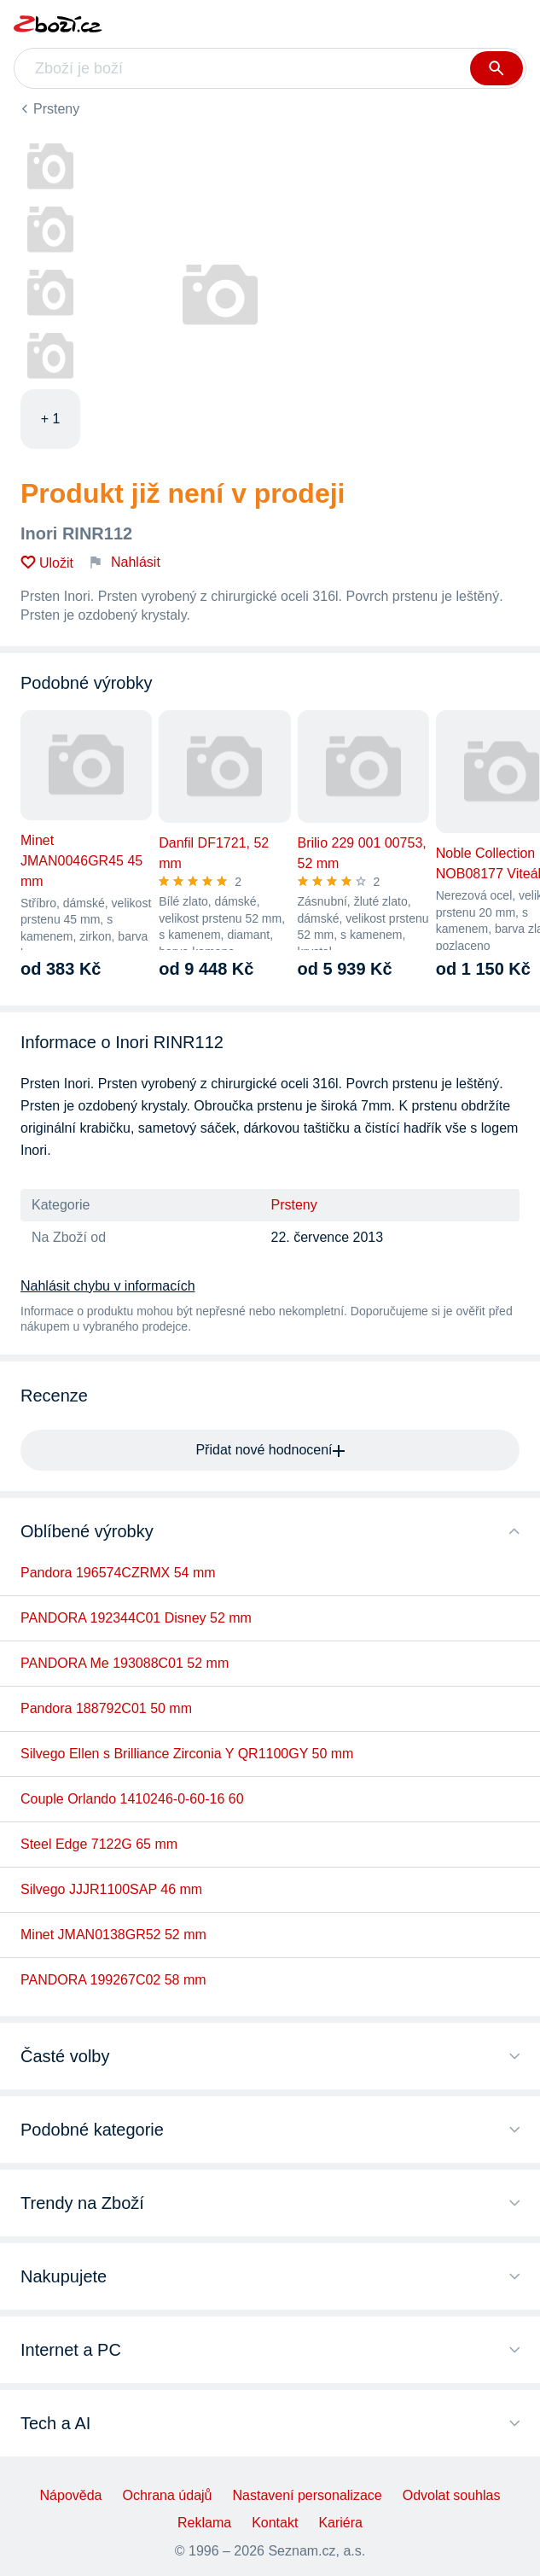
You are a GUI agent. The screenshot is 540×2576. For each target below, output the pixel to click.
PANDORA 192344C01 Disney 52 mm (136, 1618)
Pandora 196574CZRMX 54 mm (118, 1572)
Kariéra (340, 2522)
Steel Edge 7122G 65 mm (98, 1844)
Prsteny (56, 109)
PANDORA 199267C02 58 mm (113, 1980)
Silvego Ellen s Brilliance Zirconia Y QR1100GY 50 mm (186, 1753)
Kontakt (275, 2522)
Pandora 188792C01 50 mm (106, 1708)
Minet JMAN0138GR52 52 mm (113, 1934)
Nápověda (71, 2495)
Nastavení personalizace (306, 2495)
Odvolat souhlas (452, 2495)
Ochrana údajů (167, 2495)
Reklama (204, 2522)
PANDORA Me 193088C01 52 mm (124, 1663)
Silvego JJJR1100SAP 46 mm (111, 1889)
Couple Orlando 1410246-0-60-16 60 (132, 1799)
